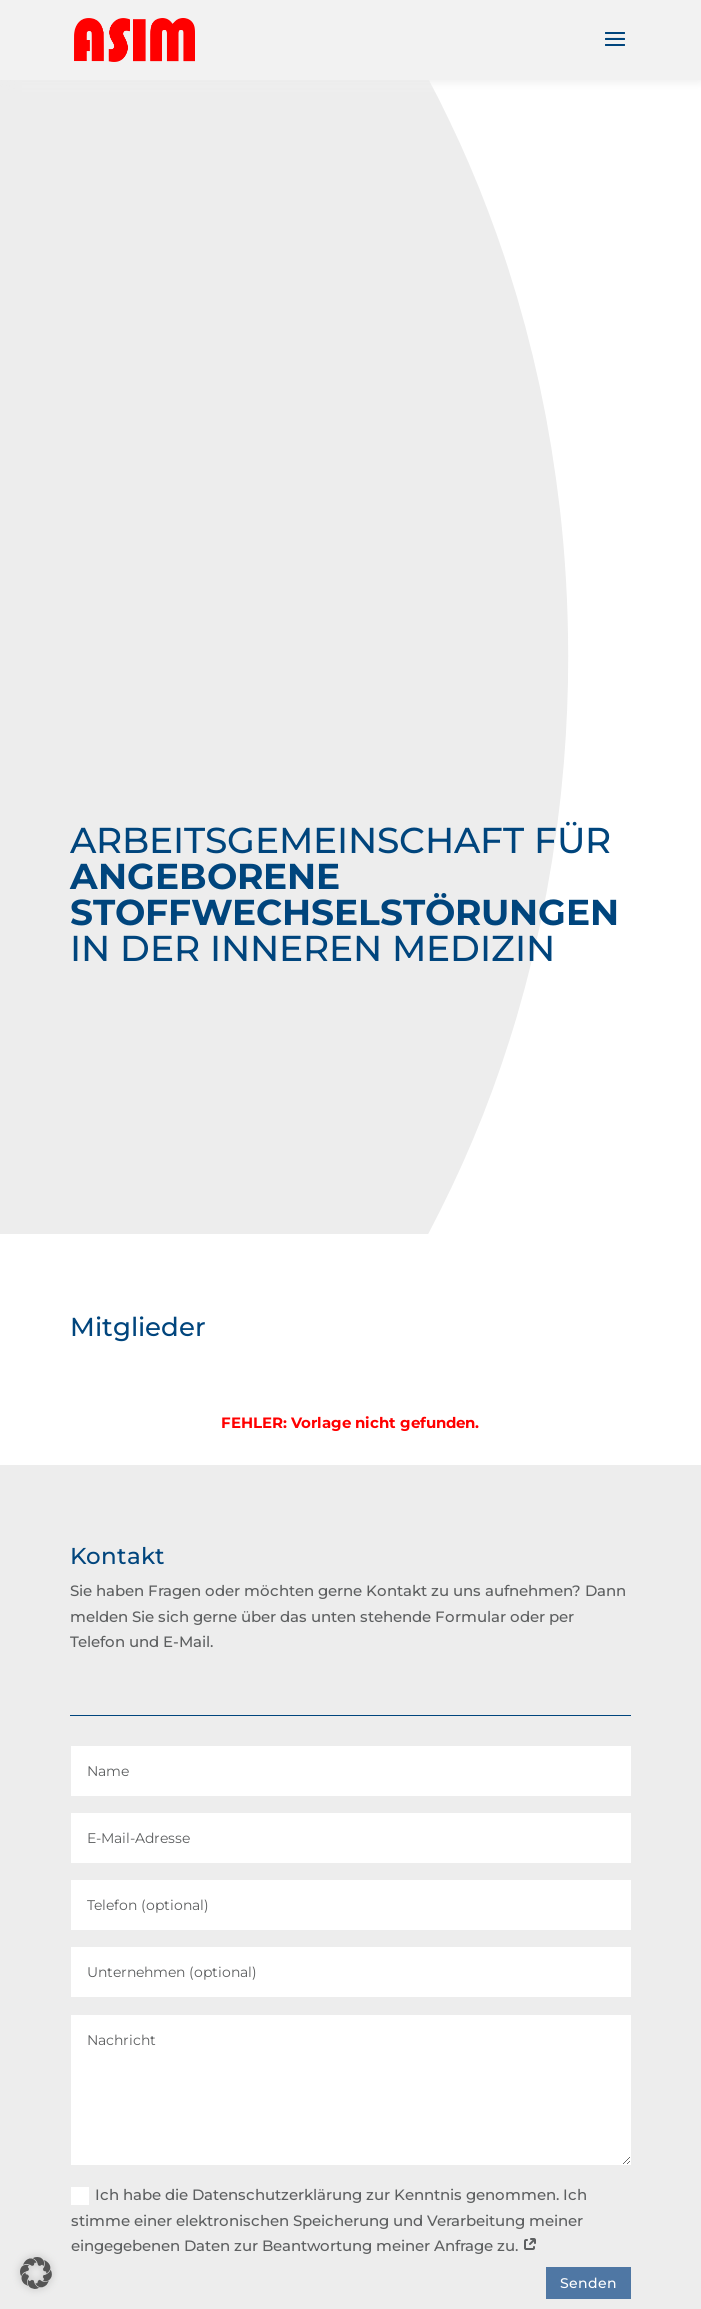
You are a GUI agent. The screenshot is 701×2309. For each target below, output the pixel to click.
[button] (36, 2273)
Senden (588, 2283)
